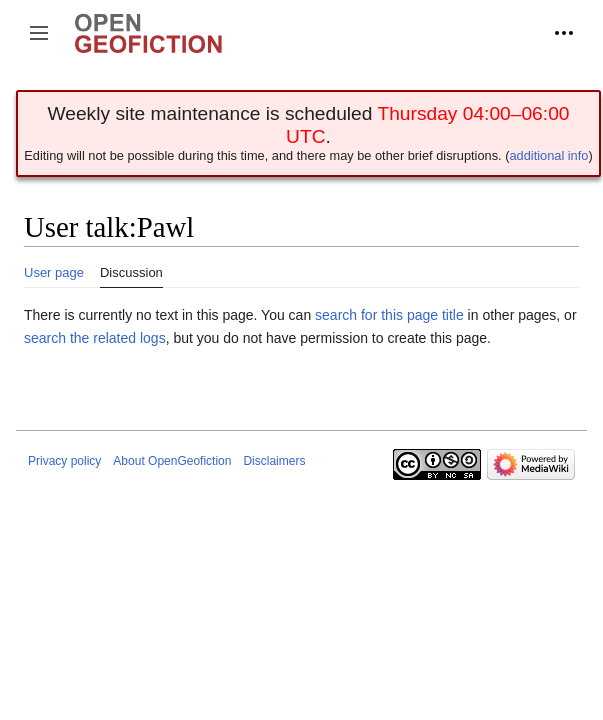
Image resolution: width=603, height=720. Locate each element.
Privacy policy (64, 461)
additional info (548, 155)
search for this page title (389, 315)
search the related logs (95, 338)
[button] (39, 33)
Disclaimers (274, 461)
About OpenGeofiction (172, 461)
